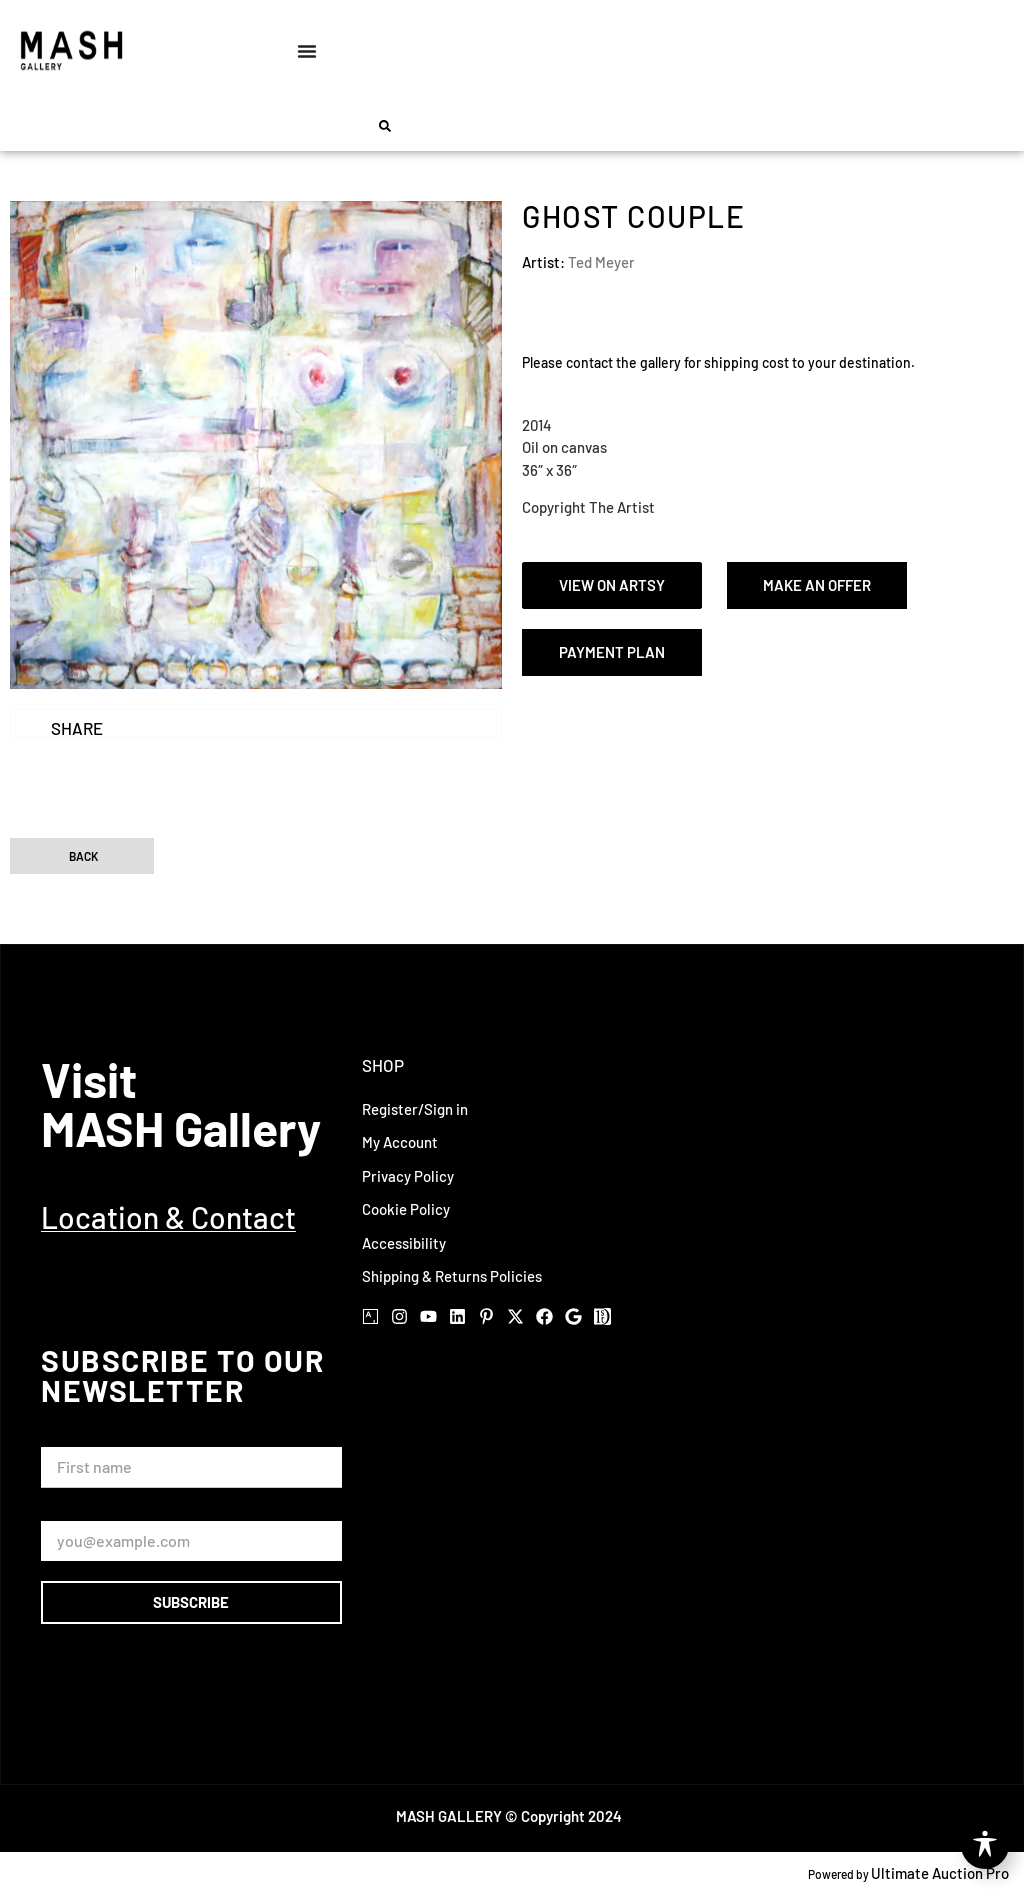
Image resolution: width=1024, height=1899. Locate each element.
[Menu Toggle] (307, 51)
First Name (81, 1437)
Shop (383, 1065)
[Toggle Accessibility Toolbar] (985, 1845)
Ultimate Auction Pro (940, 1873)
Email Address (92, 1511)
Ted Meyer (601, 262)
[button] (385, 126)
